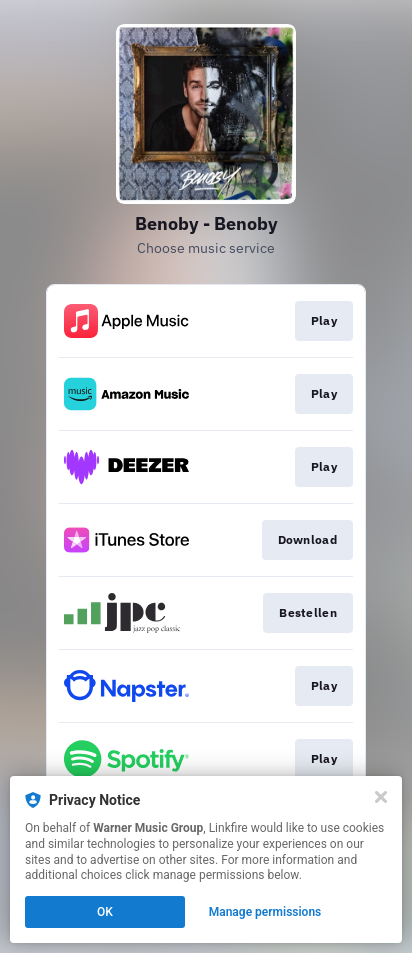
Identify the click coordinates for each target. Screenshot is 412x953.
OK (105, 912)
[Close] (381, 797)
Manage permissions (265, 912)
